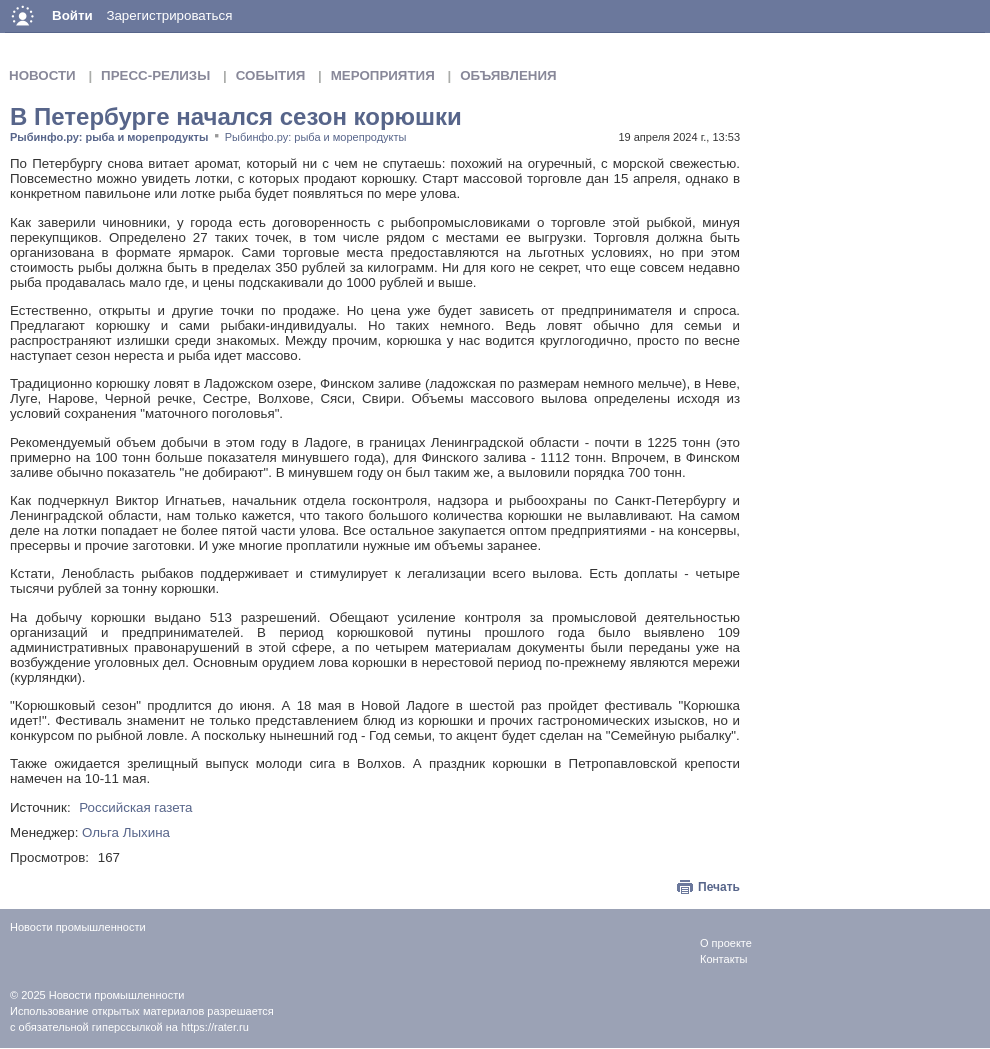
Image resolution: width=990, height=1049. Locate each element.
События (271, 75)
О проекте (726, 943)
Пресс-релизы (155, 75)
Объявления (508, 75)
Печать (719, 887)
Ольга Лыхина (126, 832)
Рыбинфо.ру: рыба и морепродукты (109, 137)
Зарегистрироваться (169, 15)
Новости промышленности (117, 995)
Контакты (724, 959)
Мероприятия (383, 75)
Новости (42, 75)
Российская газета (135, 807)
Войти (72, 15)
